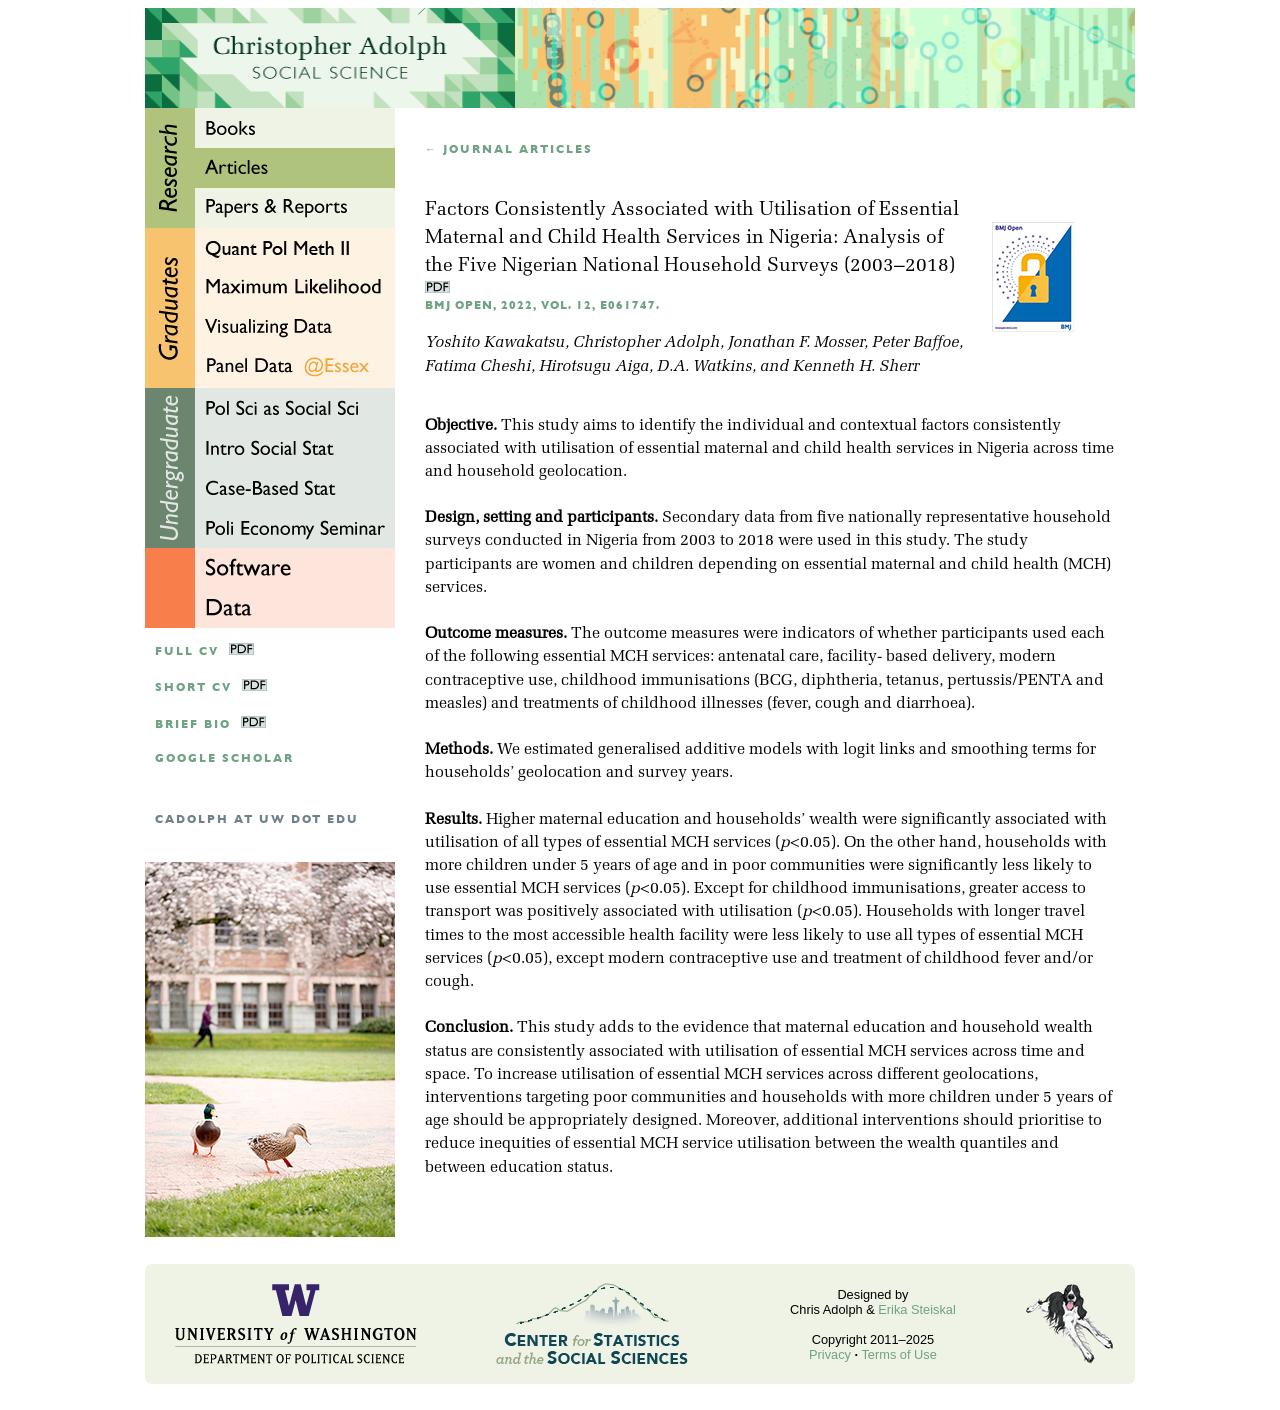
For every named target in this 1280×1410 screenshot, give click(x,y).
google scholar (224, 758)
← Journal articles (509, 149)
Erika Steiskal (917, 1309)
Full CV (187, 651)
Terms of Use (898, 1354)
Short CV (193, 687)
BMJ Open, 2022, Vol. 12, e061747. (542, 305)
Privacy (830, 1354)
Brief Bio (193, 724)
